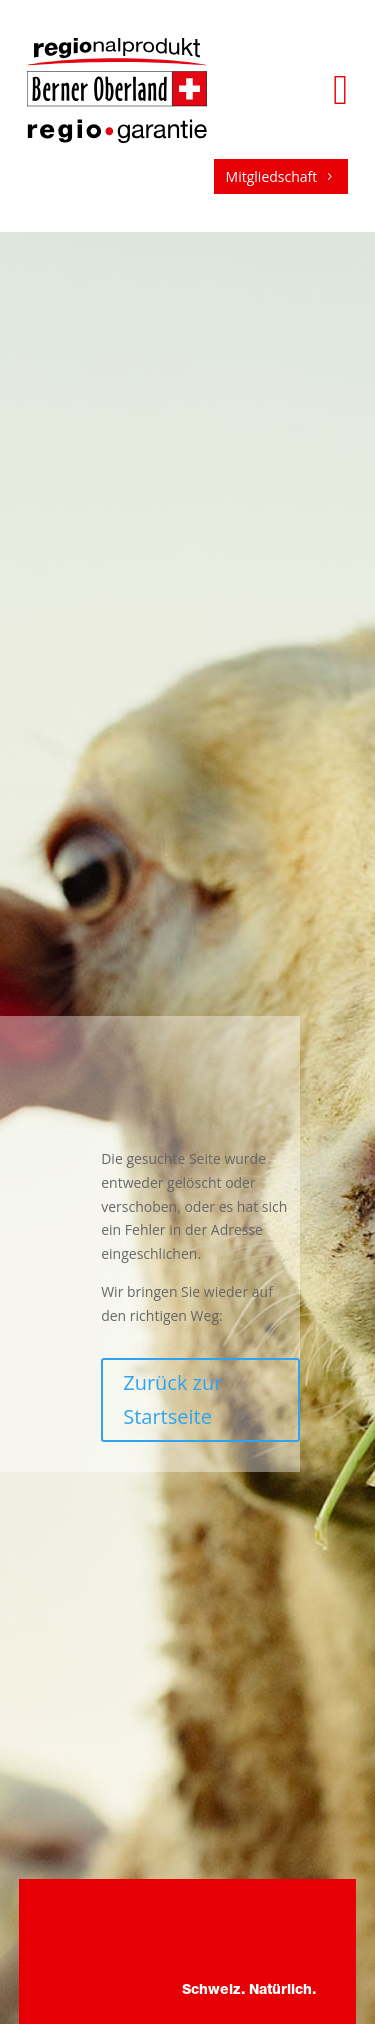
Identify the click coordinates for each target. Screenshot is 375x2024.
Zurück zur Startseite (172, 1399)
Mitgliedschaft (281, 176)
